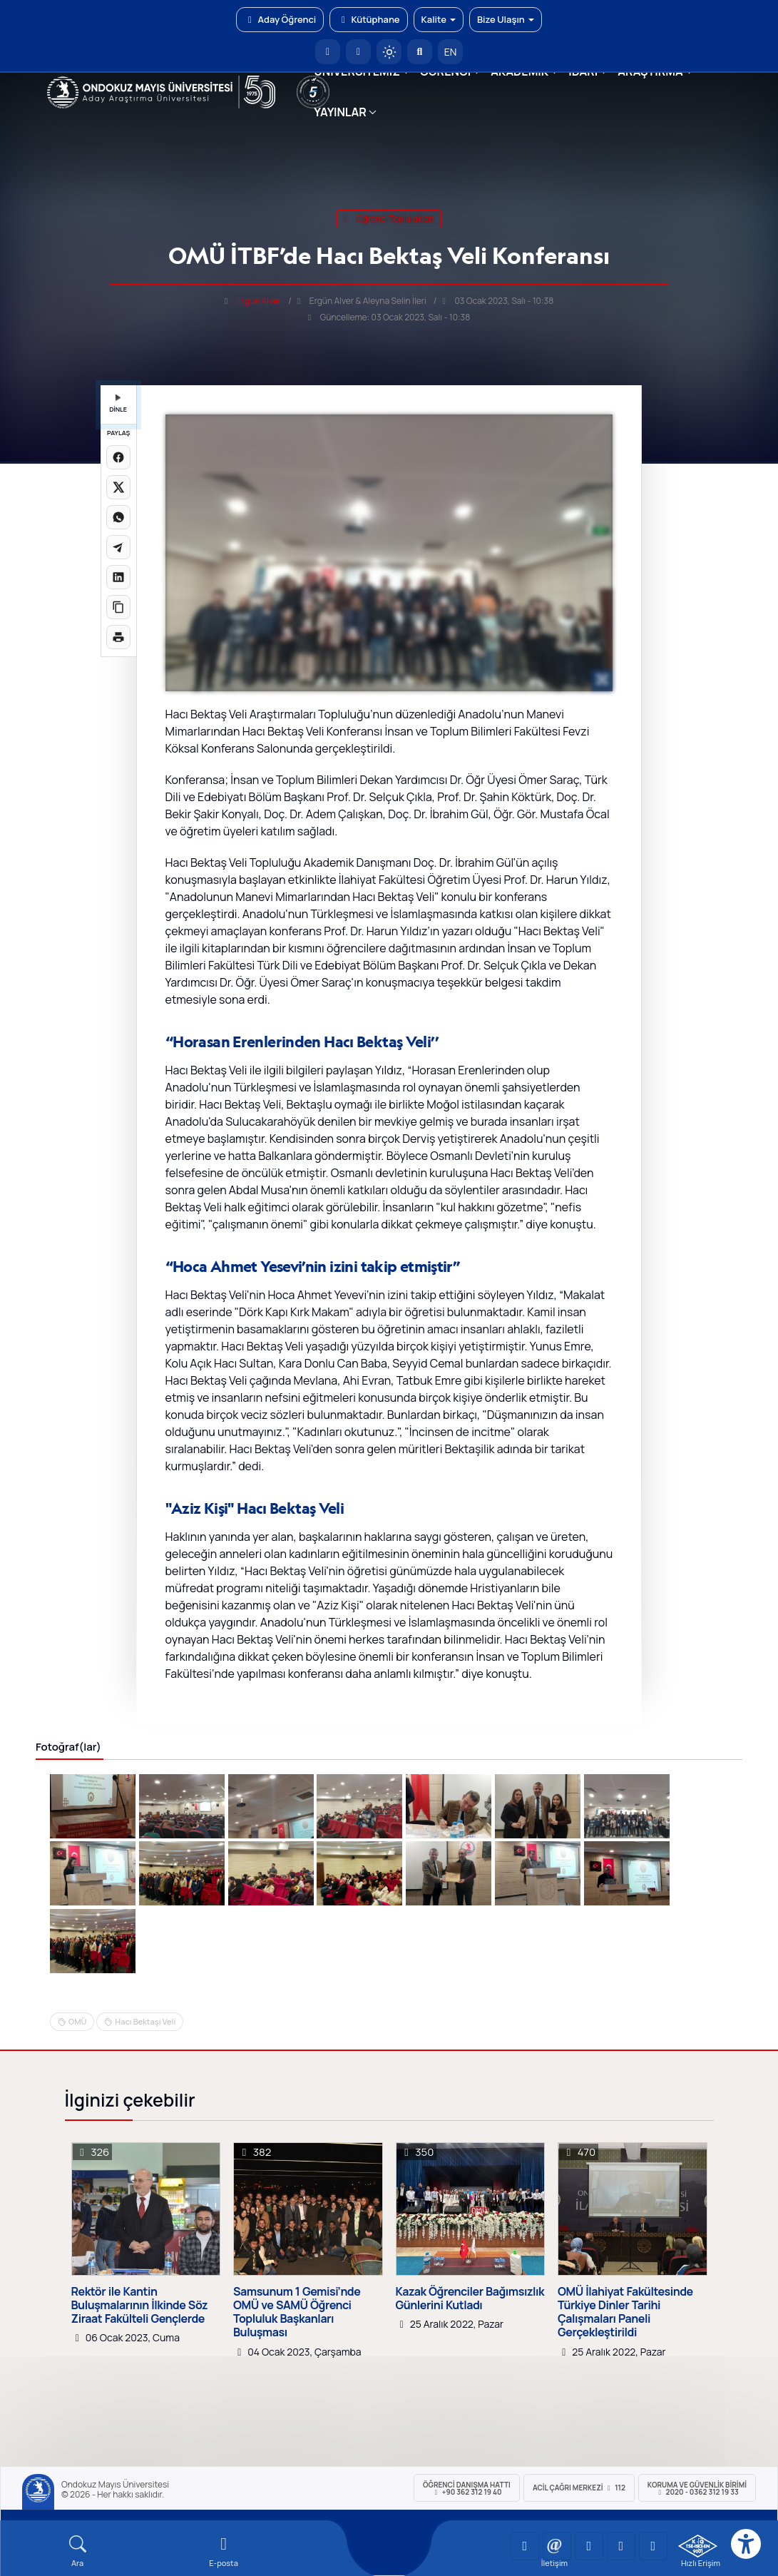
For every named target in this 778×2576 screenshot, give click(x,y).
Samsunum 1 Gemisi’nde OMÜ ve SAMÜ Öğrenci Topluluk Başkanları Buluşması (296, 2312)
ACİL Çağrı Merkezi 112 (579, 2488)
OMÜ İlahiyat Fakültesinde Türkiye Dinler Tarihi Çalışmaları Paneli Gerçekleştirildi (625, 2312)
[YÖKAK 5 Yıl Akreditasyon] (313, 92)
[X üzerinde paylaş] (118, 487)
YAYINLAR (340, 112)
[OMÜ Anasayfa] (327, 51)
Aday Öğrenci (280, 19)
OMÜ (77, 2021)
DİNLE (118, 404)
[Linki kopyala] (118, 607)
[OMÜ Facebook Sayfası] (653, 2546)
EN (450, 51)
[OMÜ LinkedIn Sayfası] (557, 2546)
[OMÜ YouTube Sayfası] (525, 2546)
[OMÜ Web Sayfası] (161, 92)
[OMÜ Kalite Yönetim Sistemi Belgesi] (697, 2546)
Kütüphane (368, 19)
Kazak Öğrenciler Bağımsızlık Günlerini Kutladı (470, 2298)
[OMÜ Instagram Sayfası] (589, 2546)
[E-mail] (223, 2551)
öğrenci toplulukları (389, 219)
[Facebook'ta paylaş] (118, 457)
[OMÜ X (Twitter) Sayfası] (621, 2546)
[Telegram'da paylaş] (118, 547)
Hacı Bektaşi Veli (145, 2021)
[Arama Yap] (419, 51)
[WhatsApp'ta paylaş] (118, 517)
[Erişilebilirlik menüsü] (746, 2544)
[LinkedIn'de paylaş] (118, 577)
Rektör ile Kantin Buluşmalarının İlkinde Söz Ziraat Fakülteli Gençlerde (139, 2305)
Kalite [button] (438, 19)
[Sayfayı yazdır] (118, 637)
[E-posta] (358, 51)
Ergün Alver (259, 301)
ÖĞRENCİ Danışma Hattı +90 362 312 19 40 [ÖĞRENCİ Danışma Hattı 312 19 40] (467, 2488)
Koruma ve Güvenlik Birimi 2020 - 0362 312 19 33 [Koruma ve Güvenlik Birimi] (697, 2488)
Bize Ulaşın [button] (505, 19)
